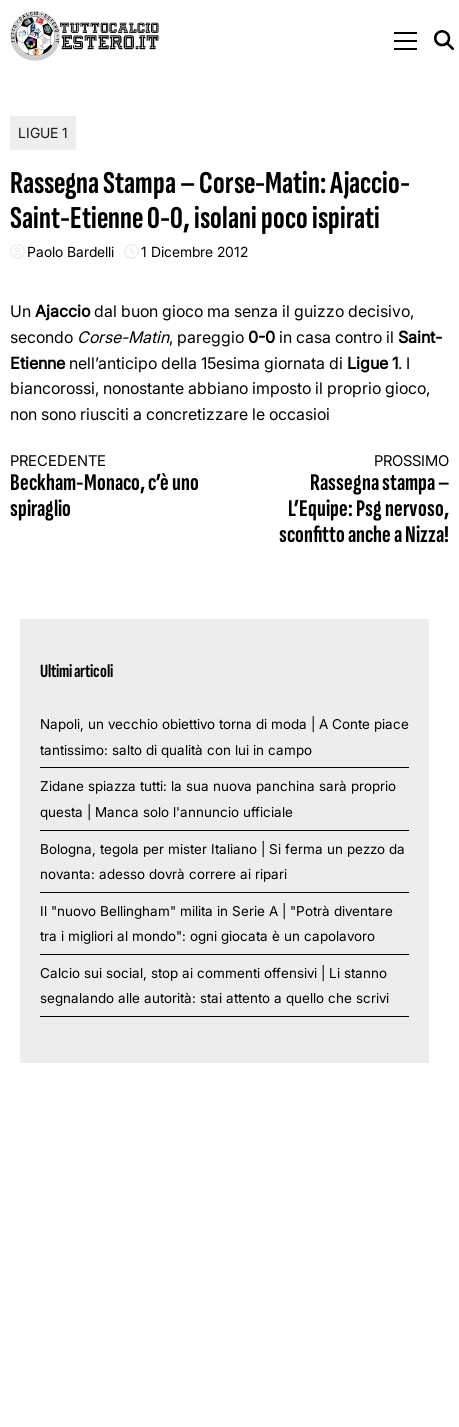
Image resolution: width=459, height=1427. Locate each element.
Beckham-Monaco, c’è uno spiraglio (109, 487)
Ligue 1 (43, 132)
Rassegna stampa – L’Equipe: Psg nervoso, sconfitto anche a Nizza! (350, 500)
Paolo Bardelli (70, 251)
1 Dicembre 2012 (194, 251)
